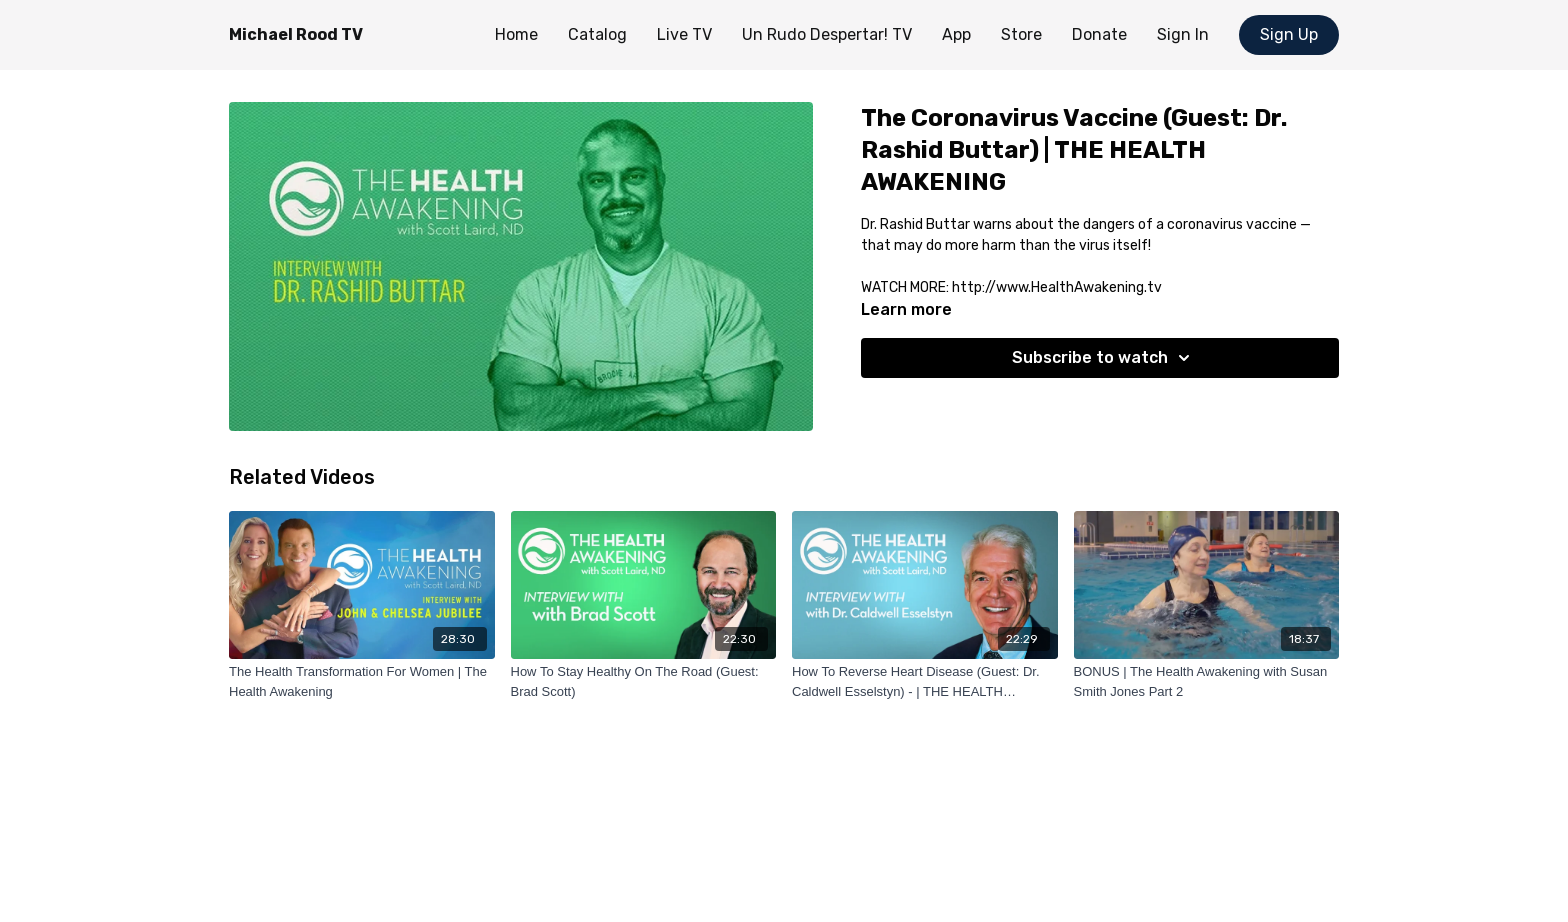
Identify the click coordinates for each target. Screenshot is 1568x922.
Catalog (597, 34)
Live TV (684, 34)
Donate (1099, 34)
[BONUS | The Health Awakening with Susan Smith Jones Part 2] (1207, 681)
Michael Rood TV (296, 34)
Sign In (1183, 34)
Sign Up (1289, 34)
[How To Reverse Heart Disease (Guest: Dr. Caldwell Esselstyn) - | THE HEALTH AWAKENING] (925, 681)
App (956, 34)
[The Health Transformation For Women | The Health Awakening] (362, 681)
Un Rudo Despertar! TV (827, 34)
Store (1021, 34)
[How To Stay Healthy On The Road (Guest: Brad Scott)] (644, 681)
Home (516, 34)
